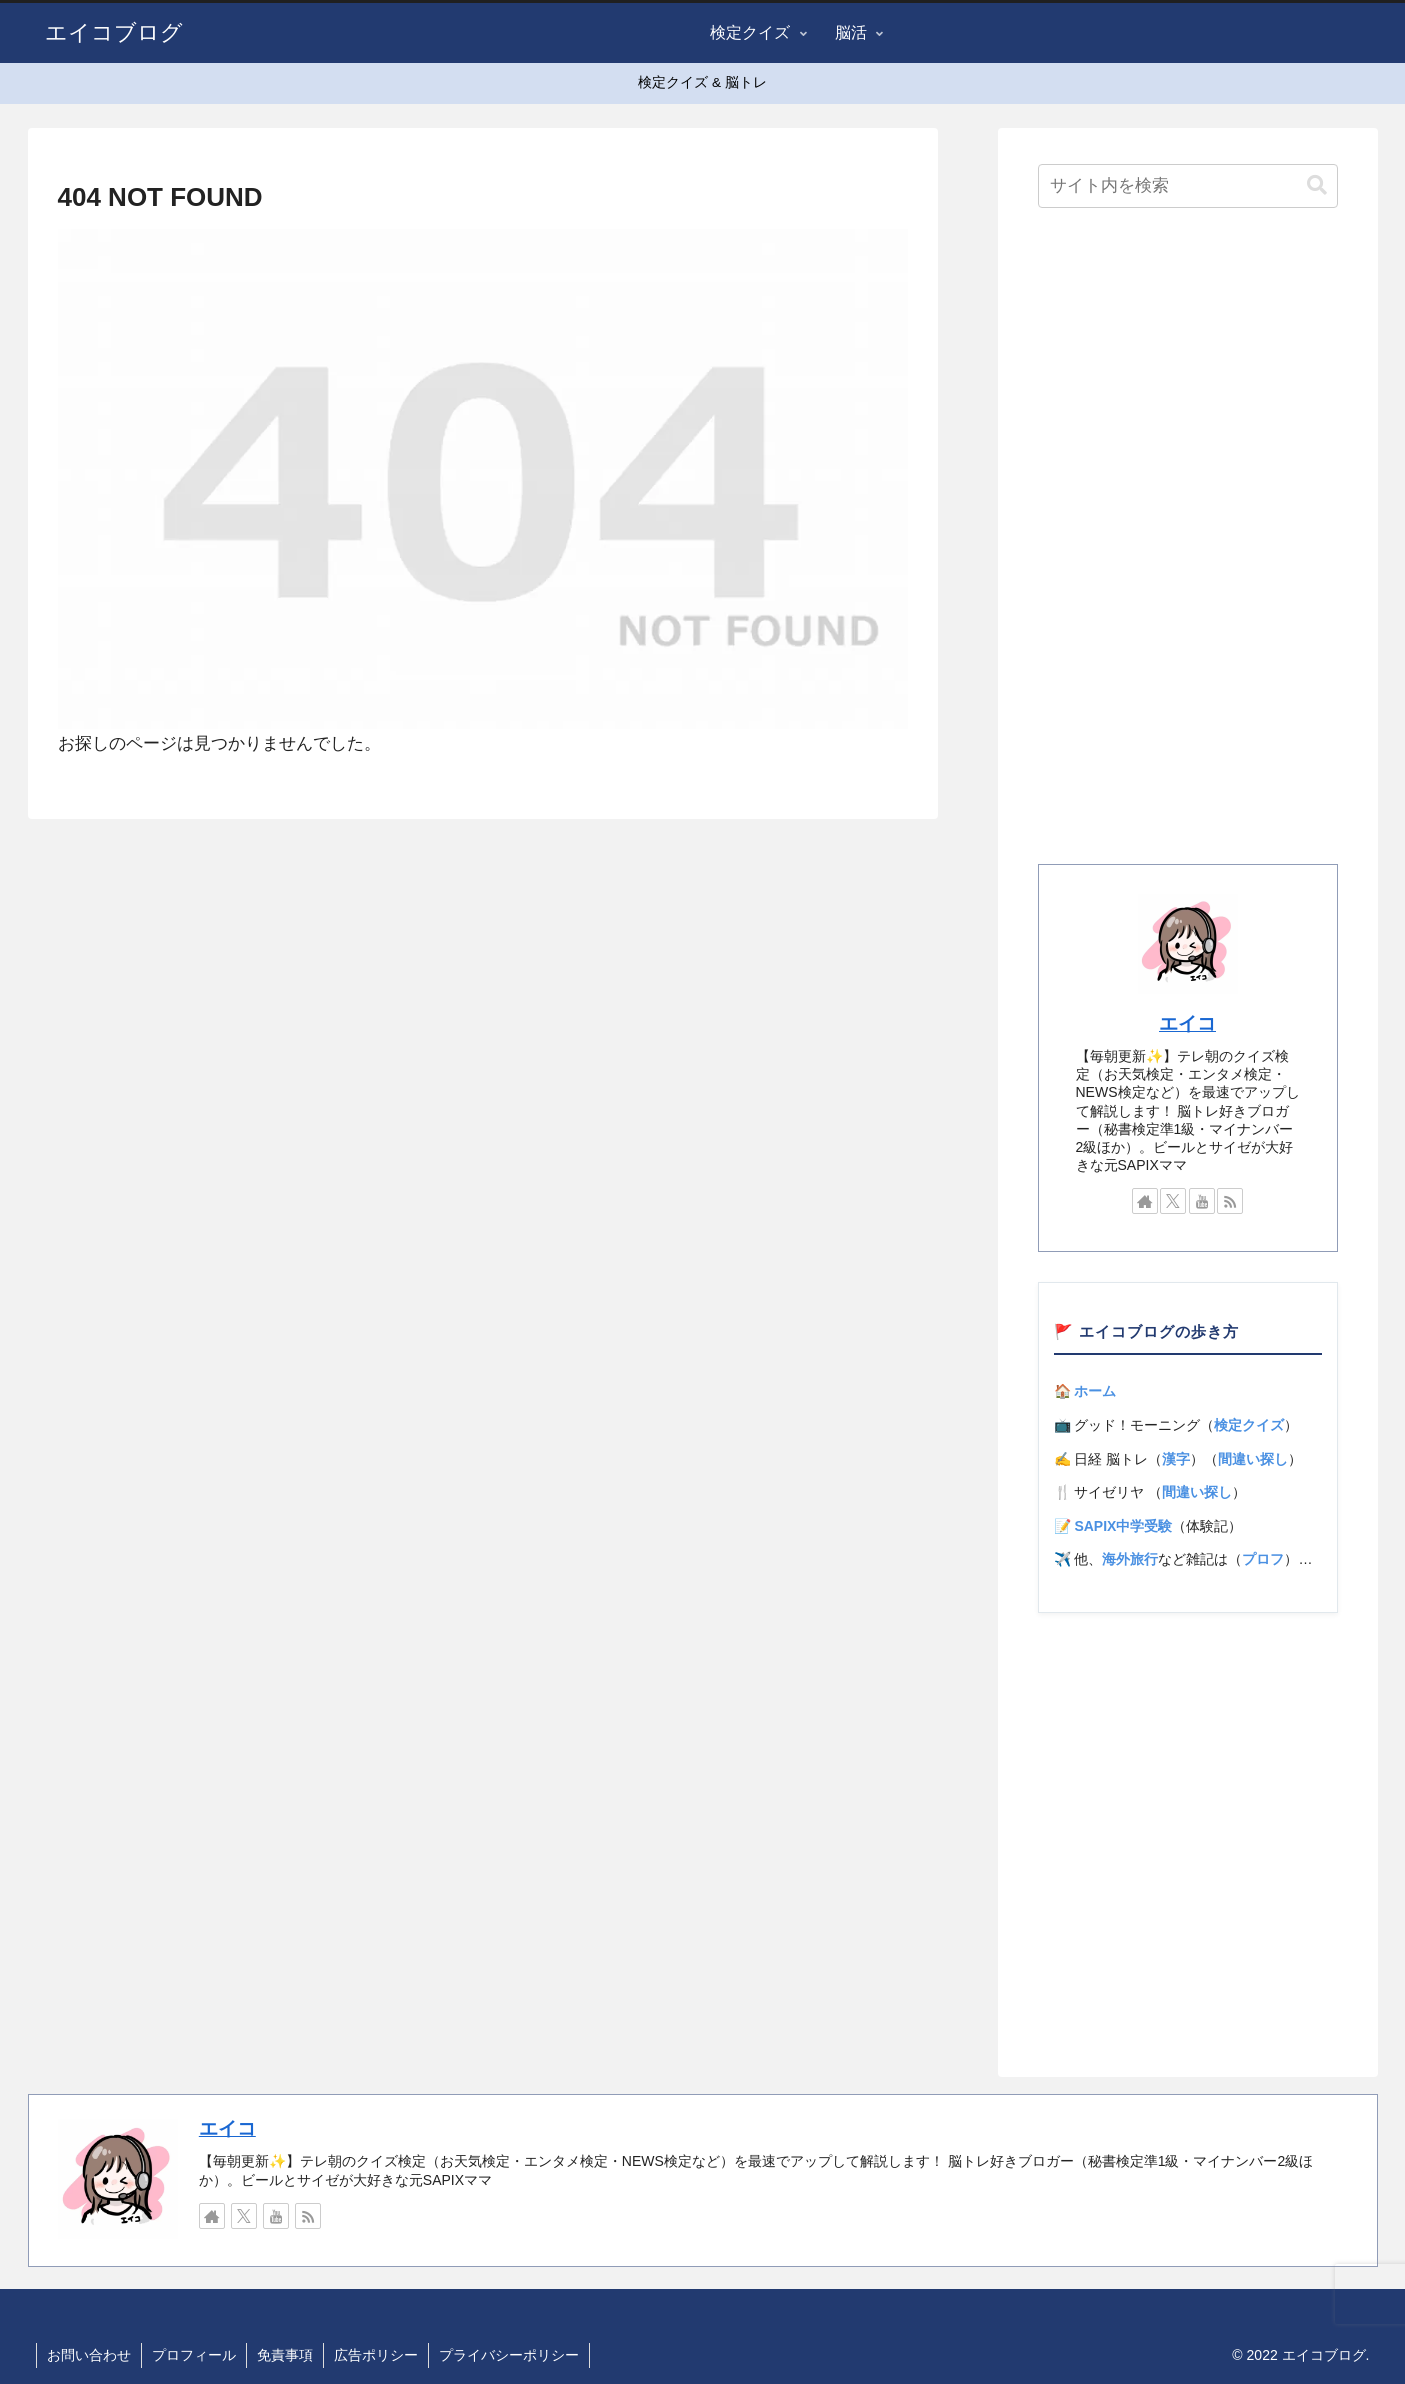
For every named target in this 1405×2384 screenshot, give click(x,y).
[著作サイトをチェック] (1145, 1201)
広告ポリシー (376, 2355)
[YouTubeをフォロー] (1202, 1201)
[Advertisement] (1188, 542)
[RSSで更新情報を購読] (1230, 1201)
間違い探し (1253, 1459)
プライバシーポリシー (509, 2355)
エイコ (1187, 1023)
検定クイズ (1249, 1425)
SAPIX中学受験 (1123, 1526)
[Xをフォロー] (1173, 1201)
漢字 (1176, 1459)
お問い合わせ (89, 2355)
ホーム (1095, 1391)
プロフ (1263, 1559)
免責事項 (285, 2355)
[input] (1188, 186)
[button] (1317, 185)
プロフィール (194, 2355)
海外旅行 (1130, 1559)
